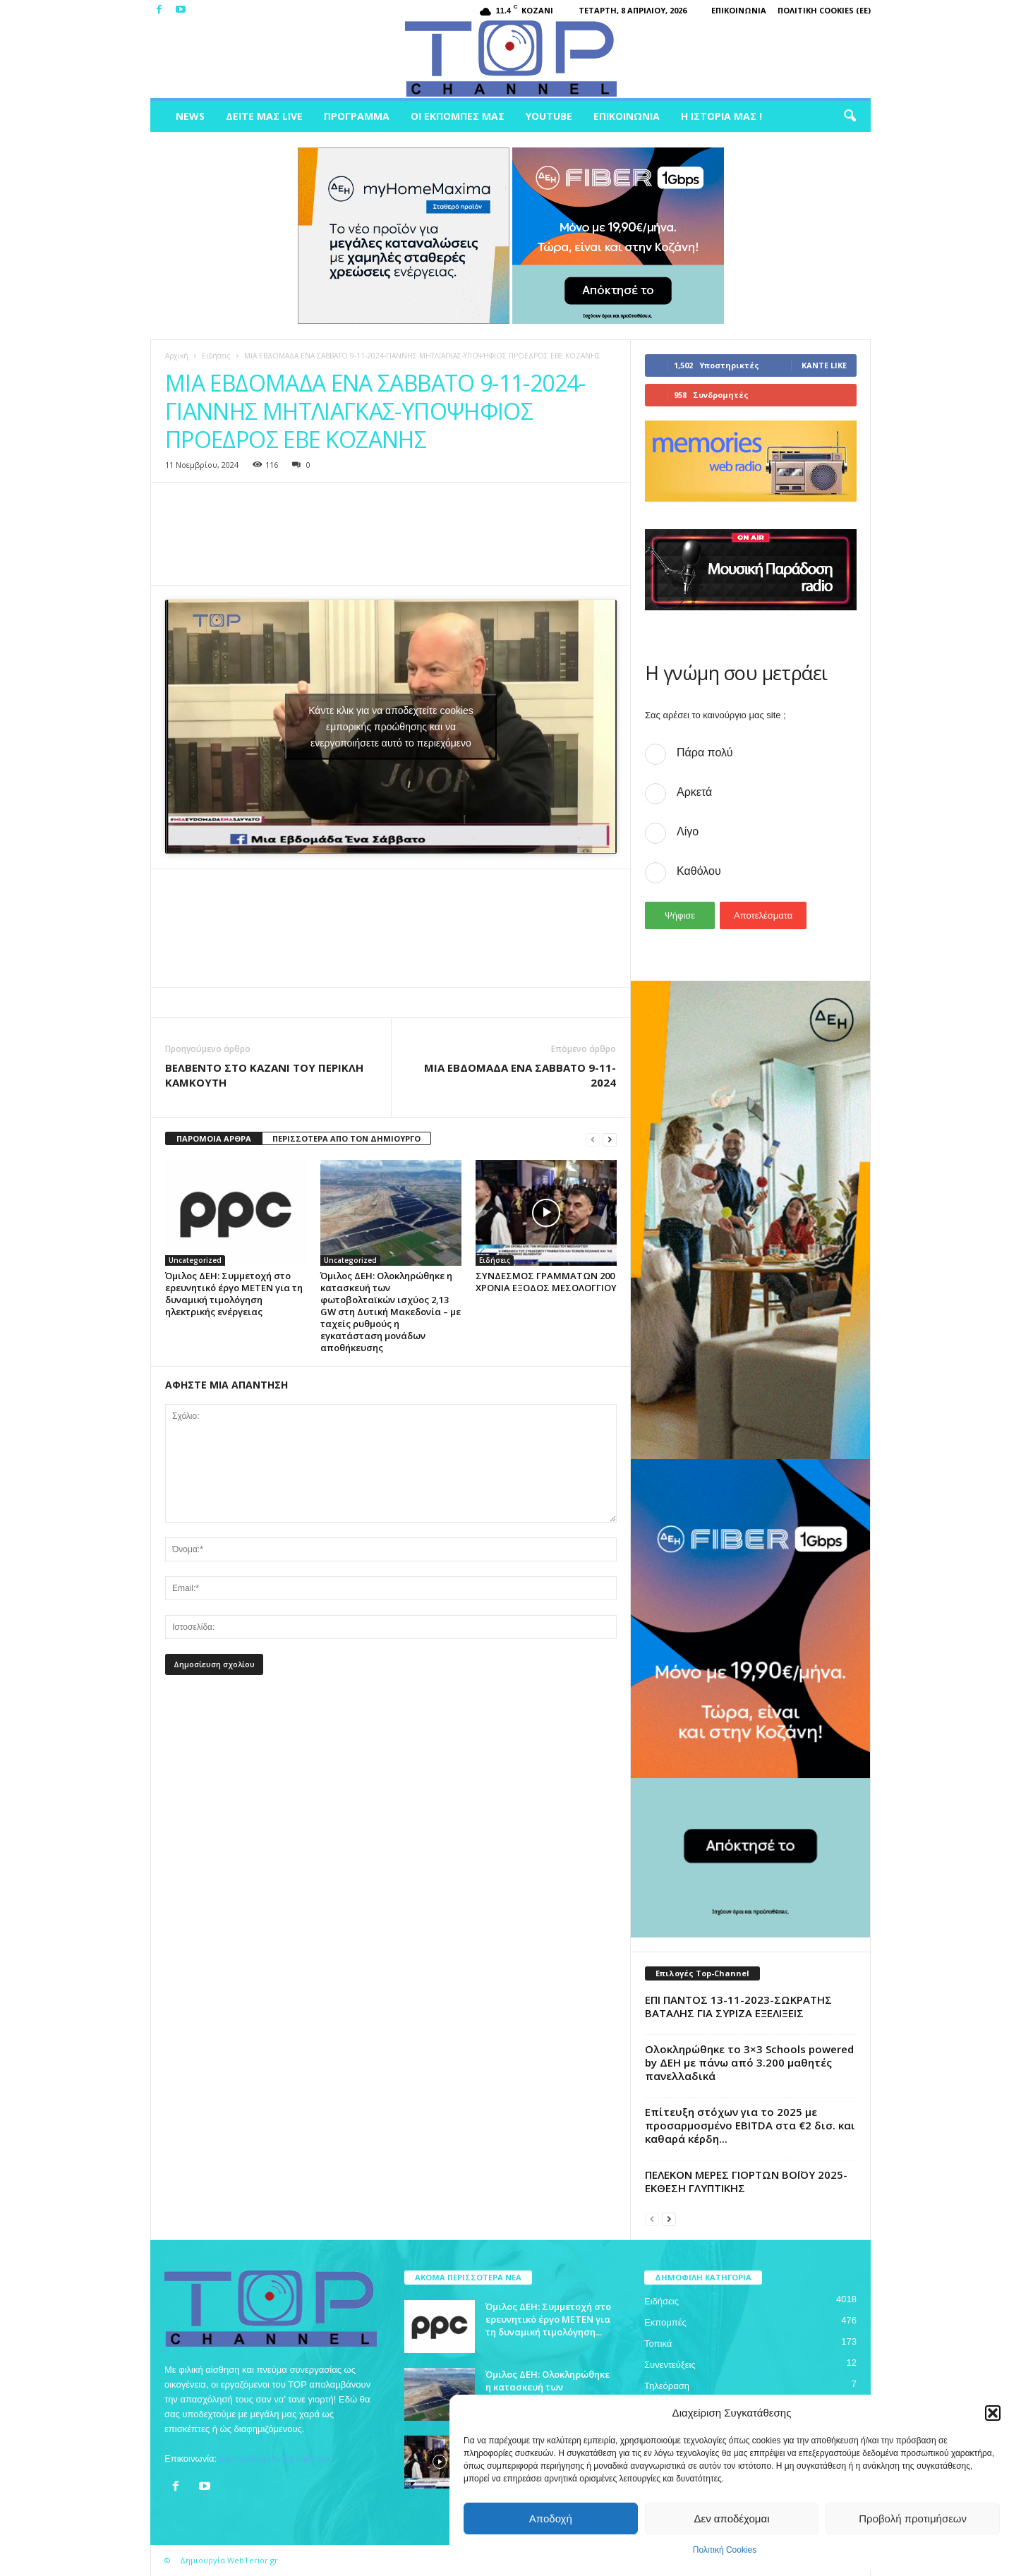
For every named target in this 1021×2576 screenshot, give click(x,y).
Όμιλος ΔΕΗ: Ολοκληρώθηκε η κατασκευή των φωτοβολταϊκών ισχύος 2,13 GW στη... (549, 2393)
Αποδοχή (550, 2518)
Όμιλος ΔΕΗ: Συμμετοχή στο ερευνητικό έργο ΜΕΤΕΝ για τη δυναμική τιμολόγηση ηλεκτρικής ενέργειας (234, 1293)
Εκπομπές (665, 2322)
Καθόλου (699, 871)
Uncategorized (195, 1260)
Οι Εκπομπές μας (458, 116)
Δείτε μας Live (264, 116)
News (190, 116)
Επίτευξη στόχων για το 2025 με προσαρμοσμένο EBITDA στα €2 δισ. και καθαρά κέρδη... (750, 2125)
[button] (993, 2413)
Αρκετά (694, 792)
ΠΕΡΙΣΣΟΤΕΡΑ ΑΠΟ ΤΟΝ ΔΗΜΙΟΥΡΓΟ (346, 1138)
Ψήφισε (680, 915)
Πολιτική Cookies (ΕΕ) (824, 10)
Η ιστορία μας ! (721, 116)
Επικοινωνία (738, 10)
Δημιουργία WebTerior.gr (229, 2560)
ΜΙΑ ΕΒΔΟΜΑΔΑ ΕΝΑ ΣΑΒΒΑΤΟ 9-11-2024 (520, 1074)
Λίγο (688, 831)
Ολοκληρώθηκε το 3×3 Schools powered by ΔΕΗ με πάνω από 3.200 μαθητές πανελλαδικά (749, 2062)
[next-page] (610, 1139)
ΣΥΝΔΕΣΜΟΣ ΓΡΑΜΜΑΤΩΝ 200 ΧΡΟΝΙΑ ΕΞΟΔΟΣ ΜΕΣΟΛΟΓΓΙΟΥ (546, 1281)
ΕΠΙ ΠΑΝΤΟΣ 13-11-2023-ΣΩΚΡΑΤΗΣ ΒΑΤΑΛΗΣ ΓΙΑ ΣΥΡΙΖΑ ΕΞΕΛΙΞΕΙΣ (738, 2006)
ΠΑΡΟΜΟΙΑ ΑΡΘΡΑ (213, 1138)
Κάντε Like (824, 365)
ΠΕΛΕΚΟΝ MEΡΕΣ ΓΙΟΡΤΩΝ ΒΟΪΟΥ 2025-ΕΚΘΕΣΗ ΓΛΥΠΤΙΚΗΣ (746, 2181)
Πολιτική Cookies (725, 2550)
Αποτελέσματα (763, 915)
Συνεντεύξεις (670, 2364)
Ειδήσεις (216, 356)
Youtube (549, 116)
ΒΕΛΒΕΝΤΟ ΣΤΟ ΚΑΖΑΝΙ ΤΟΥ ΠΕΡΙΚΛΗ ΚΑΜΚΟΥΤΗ (264, 1074)
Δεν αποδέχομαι (731, 2518)
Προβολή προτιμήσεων (913, 2518)
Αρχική (176, 356)
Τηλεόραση (666, 2386)
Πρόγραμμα (356, 116)
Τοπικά (658, 2343)
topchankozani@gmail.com (274, 2458)
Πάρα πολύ (704, 752)
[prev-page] (593, 1139)
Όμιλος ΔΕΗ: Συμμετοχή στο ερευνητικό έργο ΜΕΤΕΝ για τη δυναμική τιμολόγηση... (548, 2319)
